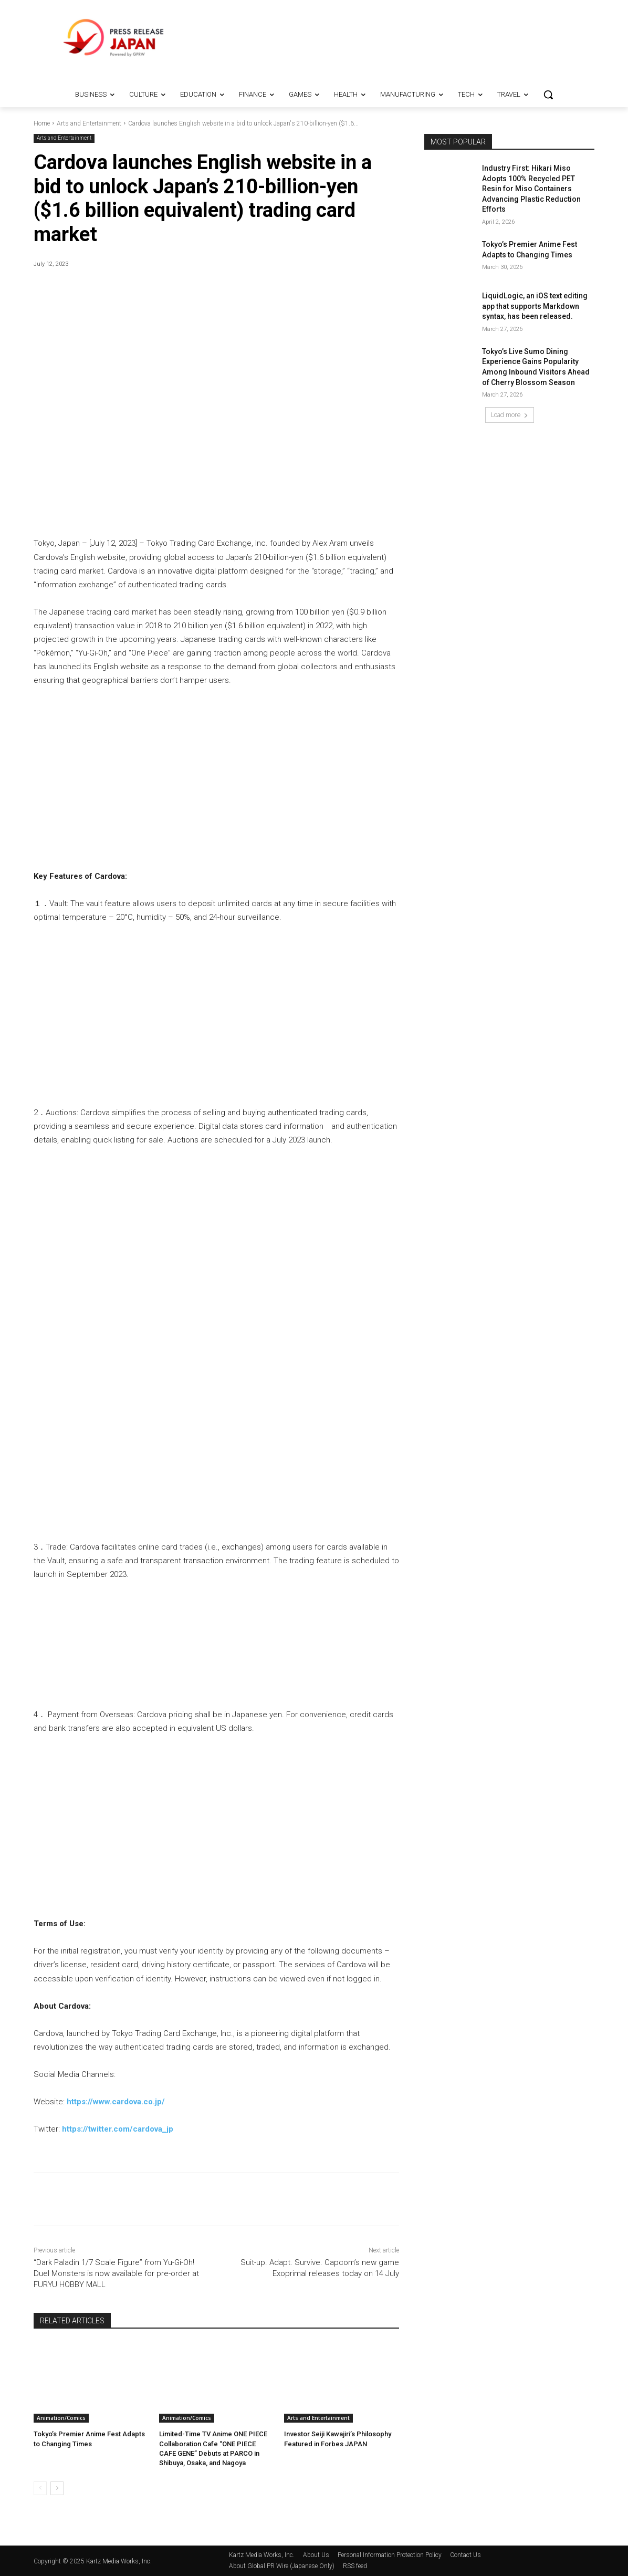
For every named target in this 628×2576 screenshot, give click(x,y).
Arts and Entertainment (89, 123)
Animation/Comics (61, 2418)
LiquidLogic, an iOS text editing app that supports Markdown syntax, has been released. (535, 306)
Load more (509, 414)
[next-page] (57, 2488)
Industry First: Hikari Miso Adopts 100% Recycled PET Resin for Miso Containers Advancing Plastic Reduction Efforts (531, 188)
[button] (548, 94)
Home (42, 123)
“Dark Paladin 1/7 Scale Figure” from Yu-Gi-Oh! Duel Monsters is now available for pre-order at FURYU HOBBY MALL (116, 2273)
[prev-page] (40, 2488)
